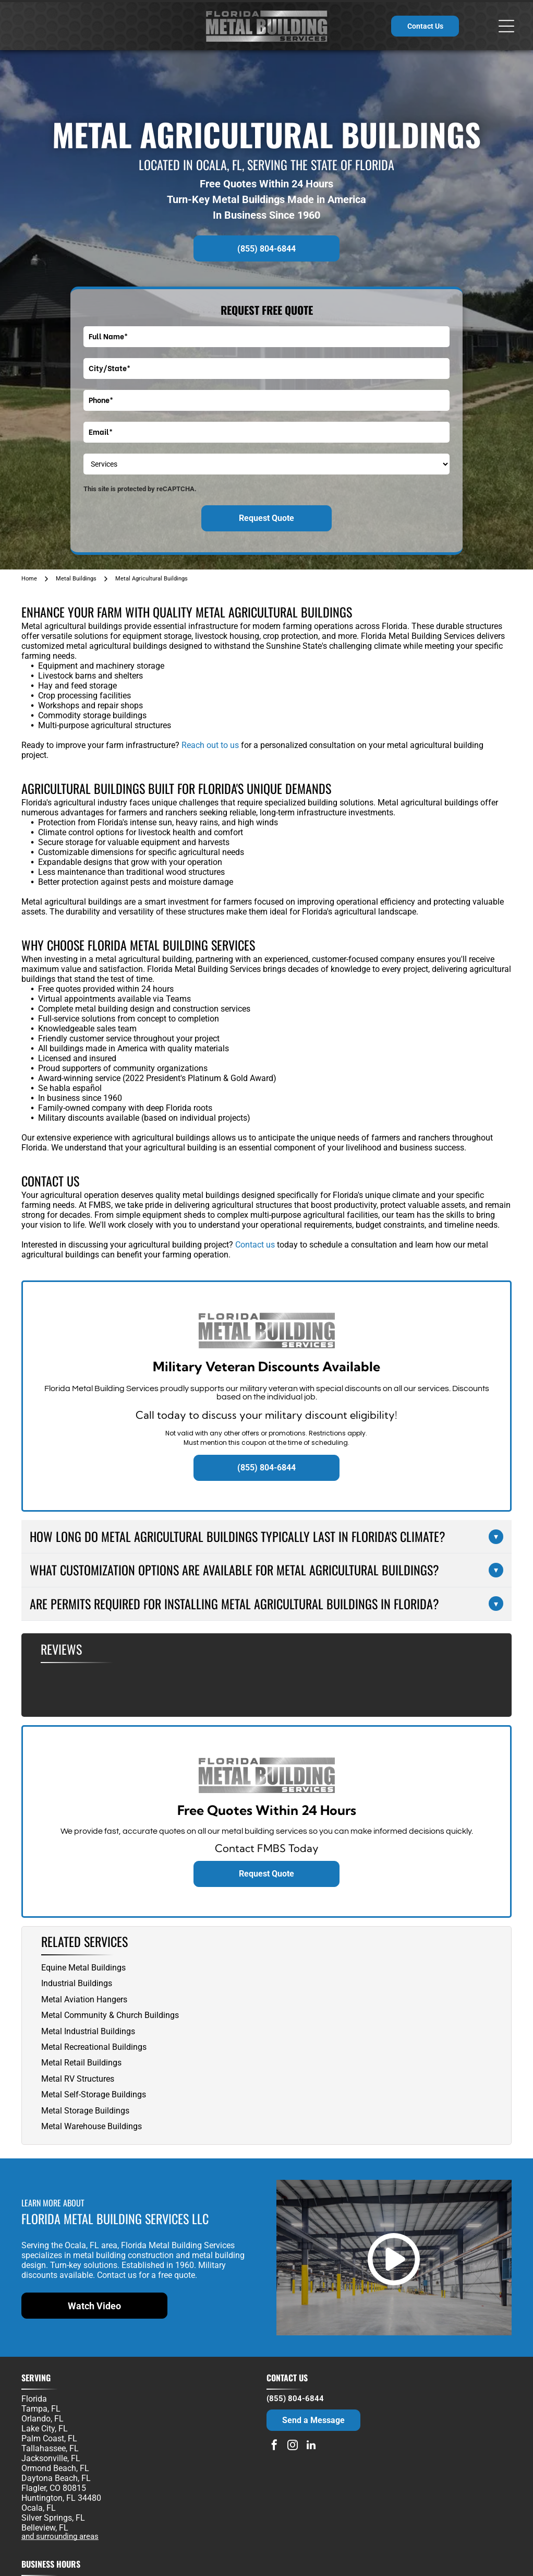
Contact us (255, 1245)
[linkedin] (311, 2446)
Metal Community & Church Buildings (110, 2015)
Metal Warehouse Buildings (91, 2126)
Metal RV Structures (77, 2079)
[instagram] (292, 2446)
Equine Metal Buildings (83, 1968)
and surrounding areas (60, 2536)
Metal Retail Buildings (81, 2063)
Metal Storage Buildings (85, 2111)
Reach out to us (210, 745)
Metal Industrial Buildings (88, 2031)
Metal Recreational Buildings (94, 2047)
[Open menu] (506, 26)
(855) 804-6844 (295, 2398)
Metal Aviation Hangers (84, 1999)
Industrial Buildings (76, 1983)
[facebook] (274, 2446)
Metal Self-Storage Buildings (93, 2094)
